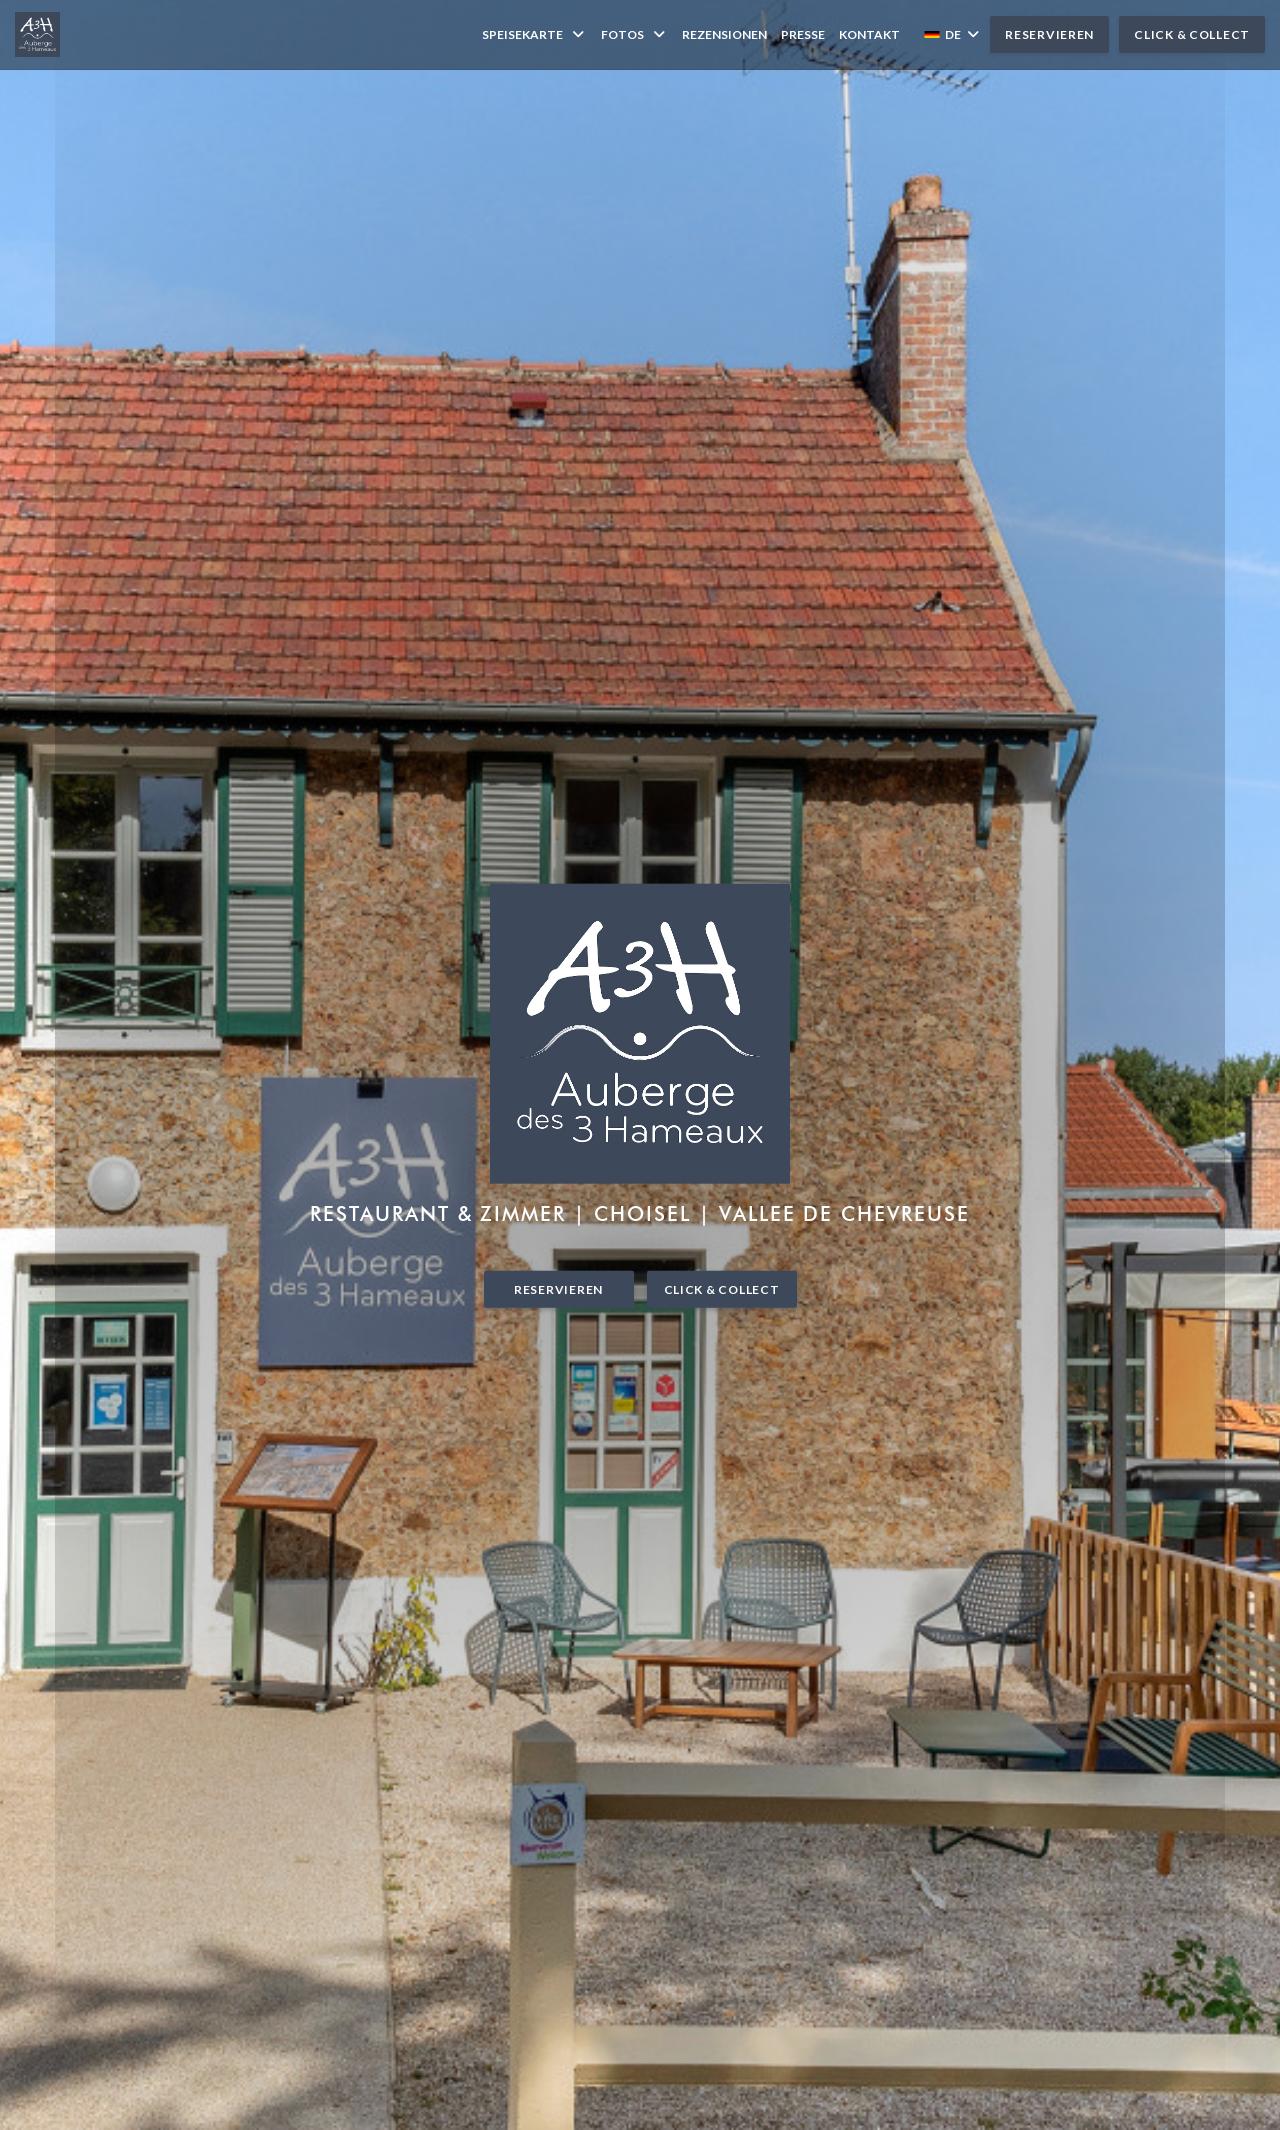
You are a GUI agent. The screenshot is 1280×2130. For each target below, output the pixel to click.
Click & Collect (1192, 34)
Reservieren (1049, 34)
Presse (803, 34)
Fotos (634, 34)
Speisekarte (534, 34)
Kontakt (869, 34)
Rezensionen (724, 34)
